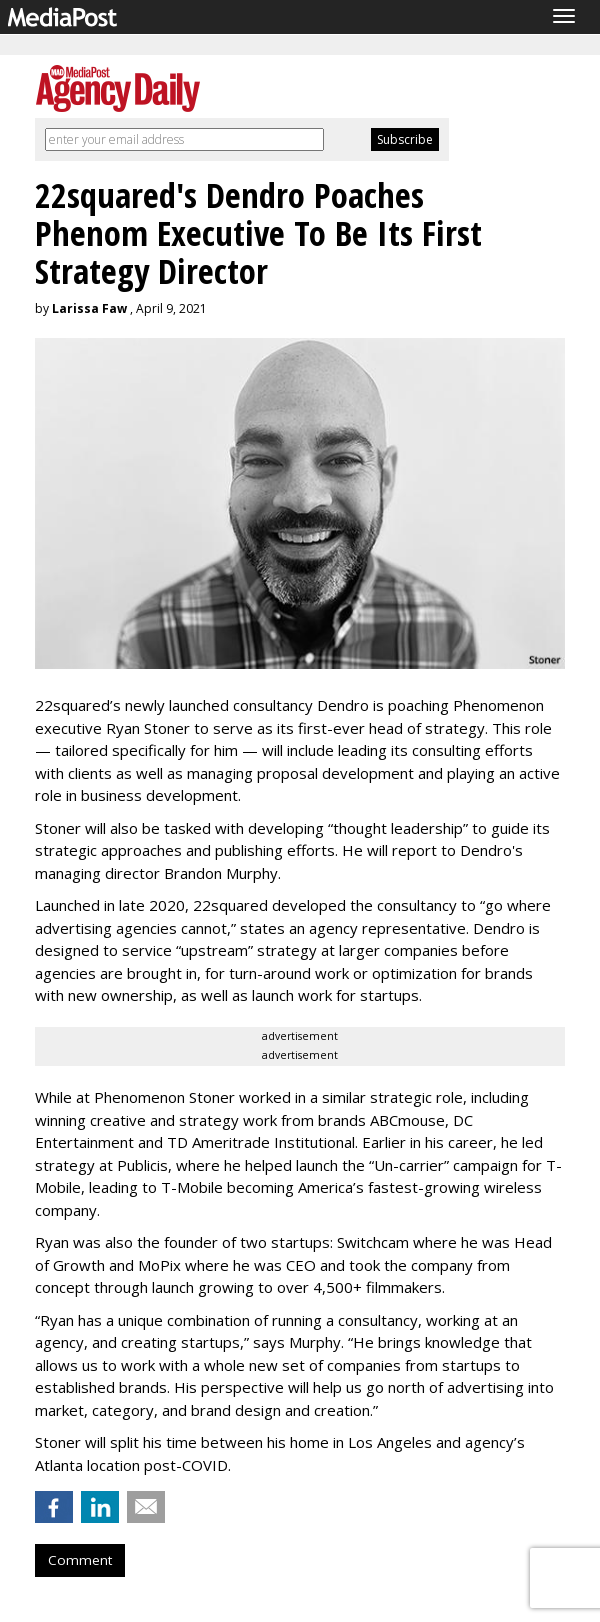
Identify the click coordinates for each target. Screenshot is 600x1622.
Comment (80, 1560)
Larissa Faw (89, 308)
